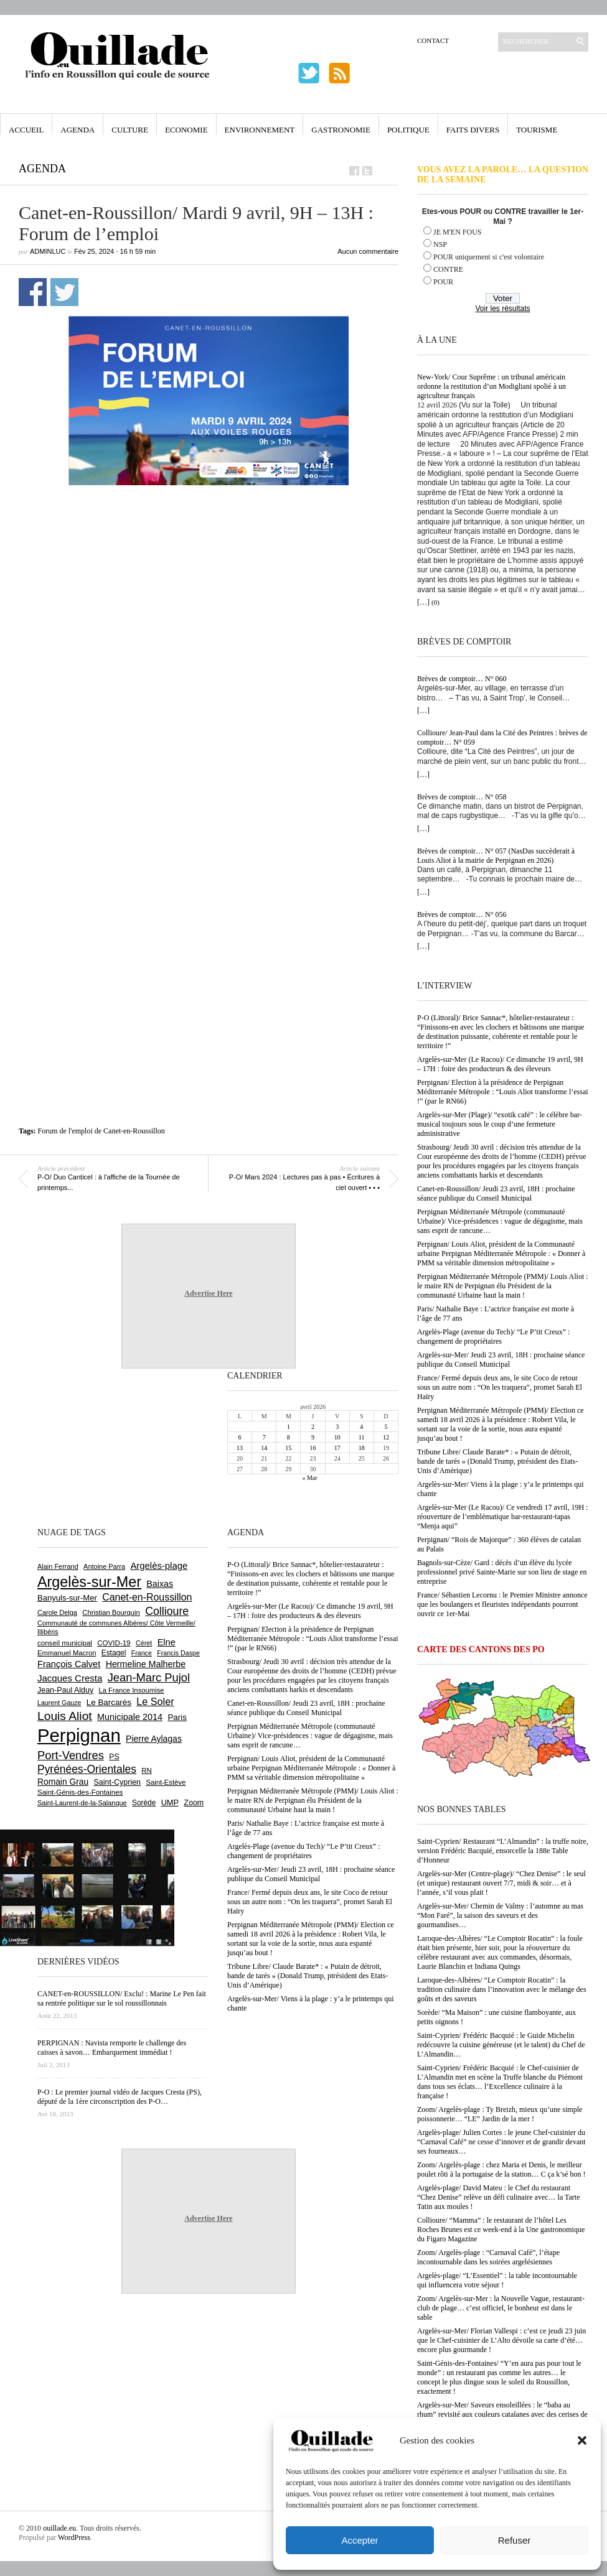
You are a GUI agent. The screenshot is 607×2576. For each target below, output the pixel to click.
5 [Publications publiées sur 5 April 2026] (385, 1426)
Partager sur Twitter (64, 292)
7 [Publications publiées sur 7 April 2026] (264, 1437)
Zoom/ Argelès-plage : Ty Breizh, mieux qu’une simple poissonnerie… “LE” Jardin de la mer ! (499, 2114)
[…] (423, 602)
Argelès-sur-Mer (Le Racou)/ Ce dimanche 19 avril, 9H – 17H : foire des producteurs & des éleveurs (500, 1064)
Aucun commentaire (367, 251)
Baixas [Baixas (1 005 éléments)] (159, 1584)
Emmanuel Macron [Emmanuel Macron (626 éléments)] (66, 1653)
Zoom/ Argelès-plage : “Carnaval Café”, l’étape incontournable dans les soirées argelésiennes (488, 2257)
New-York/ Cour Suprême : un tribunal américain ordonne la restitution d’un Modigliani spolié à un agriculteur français (491, 386)
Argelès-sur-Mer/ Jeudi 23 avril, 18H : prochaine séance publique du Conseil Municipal (501, 1360)
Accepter (359, 2540)
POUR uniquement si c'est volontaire (488, 257)
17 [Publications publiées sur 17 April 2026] (337, 1447)
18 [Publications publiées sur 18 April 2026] (362, 1447)
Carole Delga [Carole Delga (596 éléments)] (57, 1612)
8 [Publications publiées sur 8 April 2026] (288, 1437)
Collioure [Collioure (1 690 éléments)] (167, 1611)
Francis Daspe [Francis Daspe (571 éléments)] (178, 1653)
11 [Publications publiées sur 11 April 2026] (362, 1437)
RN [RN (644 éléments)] (146, 1770)
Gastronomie (340, 129)
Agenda (77, 129)
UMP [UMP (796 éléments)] (170, 1802)
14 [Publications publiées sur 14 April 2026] (264, 1447)
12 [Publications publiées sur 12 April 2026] (386, 1437)
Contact (433, 40)
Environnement (260, 129)
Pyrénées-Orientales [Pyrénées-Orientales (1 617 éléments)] (86, 1769)
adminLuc (47, 251)
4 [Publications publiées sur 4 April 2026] (361, 1426)
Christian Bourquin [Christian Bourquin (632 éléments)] (111, 1612)
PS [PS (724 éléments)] (114, 1756)
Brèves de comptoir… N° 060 (461, 678)
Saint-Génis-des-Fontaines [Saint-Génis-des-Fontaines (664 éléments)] (80, 1792)
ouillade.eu (59, 2528)
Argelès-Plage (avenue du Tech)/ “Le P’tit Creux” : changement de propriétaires (493, 1337)
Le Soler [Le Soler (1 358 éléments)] (155, 1701)
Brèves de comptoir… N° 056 (461, 914)
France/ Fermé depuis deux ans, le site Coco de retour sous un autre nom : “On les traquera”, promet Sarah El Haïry (499, 1387)
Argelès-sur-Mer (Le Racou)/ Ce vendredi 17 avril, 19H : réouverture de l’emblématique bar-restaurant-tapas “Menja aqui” (502, 1516)
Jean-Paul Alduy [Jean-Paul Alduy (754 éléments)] (65, 1690)
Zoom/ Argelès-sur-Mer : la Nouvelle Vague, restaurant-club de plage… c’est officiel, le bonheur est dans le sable (501, 2308)
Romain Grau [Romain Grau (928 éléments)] (62, 1782)
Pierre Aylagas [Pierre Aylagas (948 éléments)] (154, 1739)
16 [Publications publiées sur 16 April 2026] (312, 1447)
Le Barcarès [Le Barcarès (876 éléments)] (109, 1702)
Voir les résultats (502, 308)
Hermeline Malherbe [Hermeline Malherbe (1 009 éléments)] (146, 1664)
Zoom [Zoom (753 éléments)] (194, 1802)
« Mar (309, 1477)
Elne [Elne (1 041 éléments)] (167, 1642)
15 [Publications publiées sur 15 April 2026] (288, 1447)
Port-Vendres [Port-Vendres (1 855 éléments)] (70, 1755)
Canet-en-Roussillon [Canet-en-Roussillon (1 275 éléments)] (147, 1597)
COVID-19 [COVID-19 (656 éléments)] (113, 1643)
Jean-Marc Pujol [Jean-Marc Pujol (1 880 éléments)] (149, 1677)
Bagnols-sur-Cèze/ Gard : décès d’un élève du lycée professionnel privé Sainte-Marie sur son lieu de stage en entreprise (502, 1572)
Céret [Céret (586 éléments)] (144, 1643)
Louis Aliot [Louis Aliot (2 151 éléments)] (64, 1716)
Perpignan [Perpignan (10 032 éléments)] (79, 1735)
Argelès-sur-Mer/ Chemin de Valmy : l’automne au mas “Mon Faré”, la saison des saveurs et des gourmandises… (500, 1915)
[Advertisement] (138, 642)
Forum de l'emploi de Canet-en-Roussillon (101, 1131)
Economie (186, 129)
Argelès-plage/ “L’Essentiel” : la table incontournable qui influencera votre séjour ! (497, 2280)
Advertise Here (208, 1293)
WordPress (74, 2537)
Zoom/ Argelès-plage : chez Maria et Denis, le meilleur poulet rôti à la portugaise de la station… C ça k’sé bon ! (501, 2169)
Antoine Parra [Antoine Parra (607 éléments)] (104, 1566)
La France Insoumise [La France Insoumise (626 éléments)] (131, 1690)
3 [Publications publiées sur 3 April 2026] (337, 1426)
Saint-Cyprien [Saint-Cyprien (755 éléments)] (117, 1782)
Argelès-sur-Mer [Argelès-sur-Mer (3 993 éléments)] (89, 1582)
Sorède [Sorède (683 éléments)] (144, 1802)
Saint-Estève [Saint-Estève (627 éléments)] (166, 1782)
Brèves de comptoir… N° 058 (461, 797)
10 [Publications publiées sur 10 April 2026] (337, 1437)
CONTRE (448, 269)
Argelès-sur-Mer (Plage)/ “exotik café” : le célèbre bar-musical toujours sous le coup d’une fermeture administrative (499, 1124)
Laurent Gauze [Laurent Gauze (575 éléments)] (59, 1702)
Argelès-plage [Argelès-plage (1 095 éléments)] (158, 1566)
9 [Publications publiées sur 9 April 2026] (312, 1437)
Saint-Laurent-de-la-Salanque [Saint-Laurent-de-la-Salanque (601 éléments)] (82, 1802)
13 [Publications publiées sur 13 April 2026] (240, 1447)
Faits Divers (472, 129)
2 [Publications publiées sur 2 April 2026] (312, 1426)
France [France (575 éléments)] (141, 1653)
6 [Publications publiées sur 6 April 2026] (240, 1437)
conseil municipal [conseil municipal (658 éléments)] (64, 1643)
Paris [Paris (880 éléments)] (176, 1717)
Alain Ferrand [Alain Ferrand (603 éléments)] (57, 1566)
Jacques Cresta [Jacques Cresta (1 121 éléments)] (69, 1678)
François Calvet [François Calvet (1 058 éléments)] (68, 1664)
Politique (408, 129)
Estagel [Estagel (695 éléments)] (113, 1652)
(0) (435, 602)
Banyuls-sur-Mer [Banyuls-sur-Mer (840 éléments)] (67, 1597)
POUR (443, 281)
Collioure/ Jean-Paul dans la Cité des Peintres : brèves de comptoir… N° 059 (502, 737)
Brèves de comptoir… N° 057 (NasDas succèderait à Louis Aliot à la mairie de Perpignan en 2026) (496, 856)
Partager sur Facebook (33, 292)
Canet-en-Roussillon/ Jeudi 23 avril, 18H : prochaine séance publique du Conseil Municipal (496, 1193)
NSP (440, 244)
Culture (129, 129)
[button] (582, 2440)
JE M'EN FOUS (457, 232)
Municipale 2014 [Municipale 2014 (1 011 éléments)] (129, 1717)
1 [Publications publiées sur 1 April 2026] (288, 1426)
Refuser (514, 2540)
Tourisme (536, 129)
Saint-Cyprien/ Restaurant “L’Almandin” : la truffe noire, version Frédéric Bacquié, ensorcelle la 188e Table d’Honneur (502, 1850)
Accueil (26, 129)
